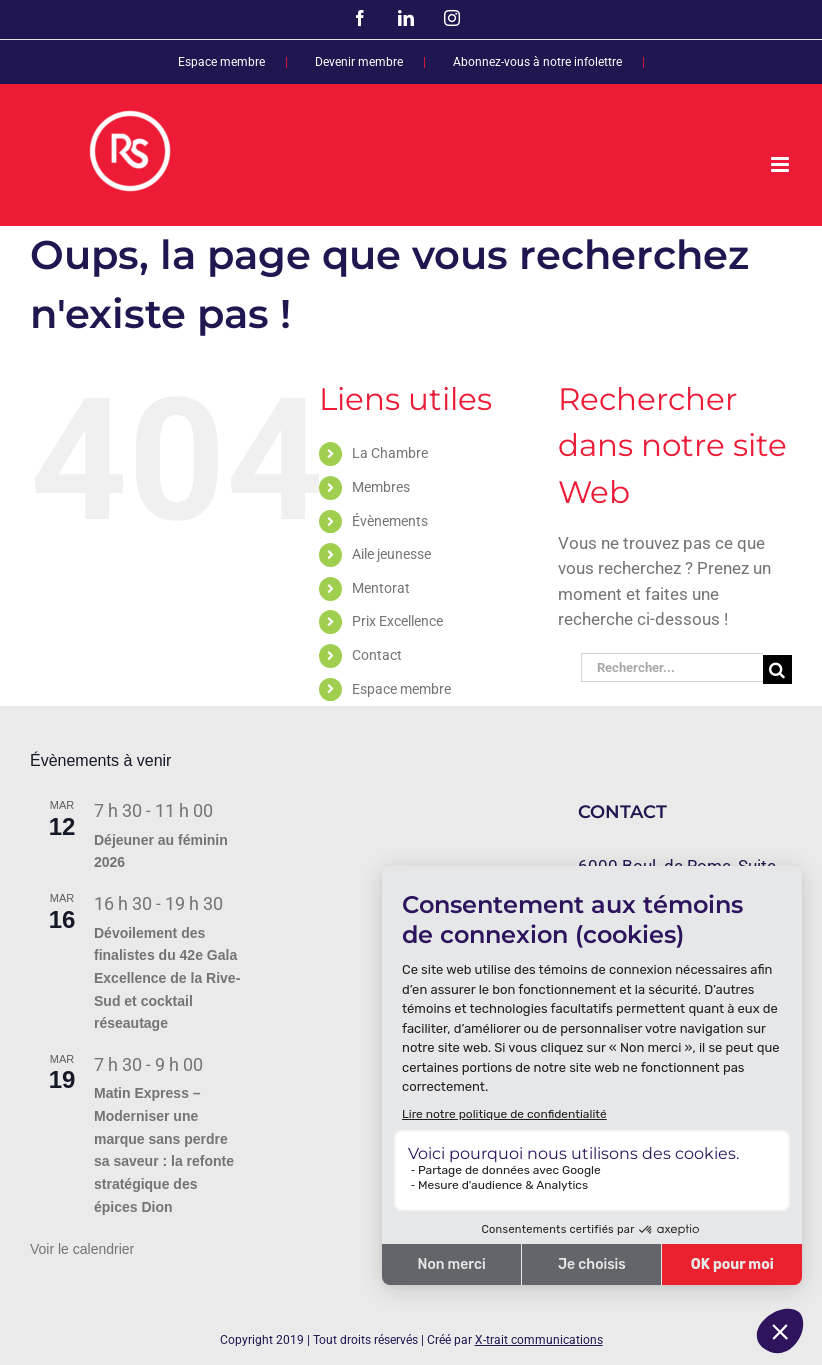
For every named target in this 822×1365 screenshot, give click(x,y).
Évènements (390, 521)
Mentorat (381, 588)
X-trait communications (539, 1340)
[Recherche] (777, 669)
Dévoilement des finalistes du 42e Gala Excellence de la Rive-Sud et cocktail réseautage (167, 978)
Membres (381, 487)
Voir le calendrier (82, 1249)
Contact (377, 655)
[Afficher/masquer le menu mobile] (781, 164)
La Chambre (390, 453)
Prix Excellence (397, 621)
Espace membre (401, 689)
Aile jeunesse (391, 554)
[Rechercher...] (672, 667)
